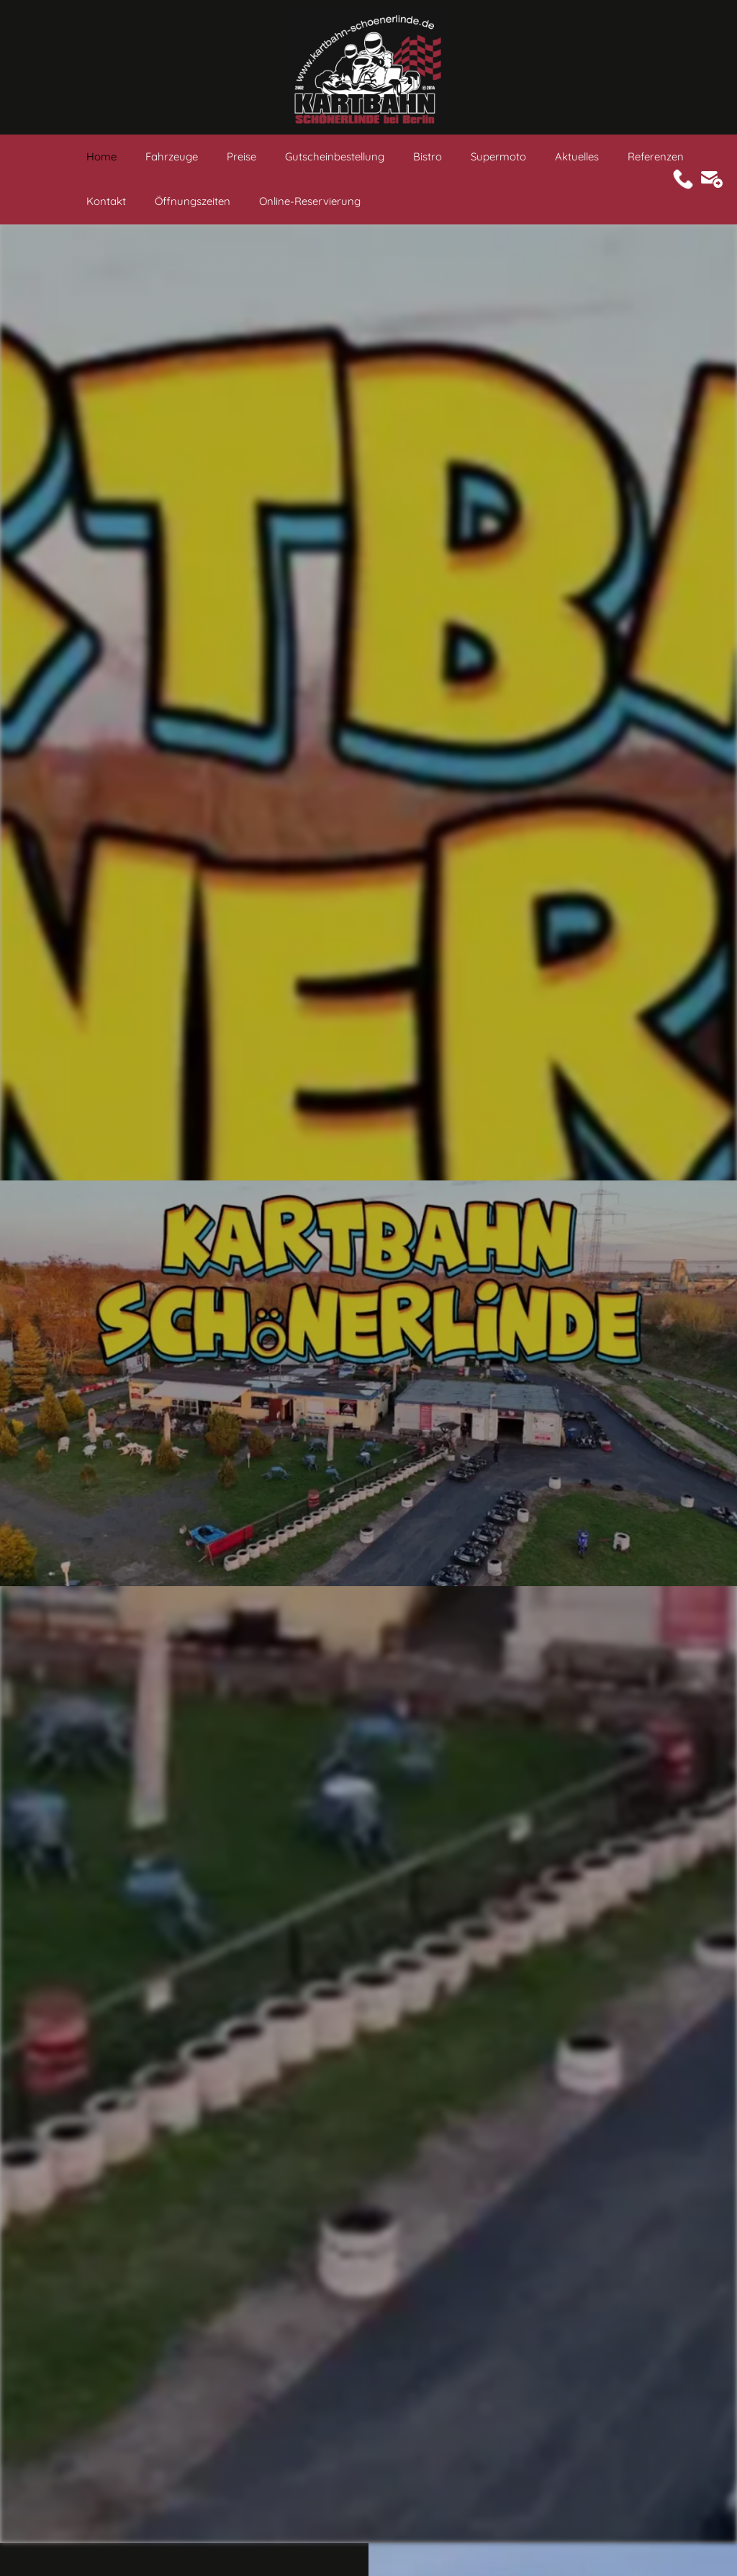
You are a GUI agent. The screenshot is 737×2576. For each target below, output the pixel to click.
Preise (241, 156)
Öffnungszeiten (192, 201)
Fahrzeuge (171, 156)
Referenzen (656, 156)
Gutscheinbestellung (334, 156)
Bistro (427, 156)
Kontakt (106, 201)
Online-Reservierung (310, 201)
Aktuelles (577, 156)
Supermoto (498, 156)
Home (101, 156)
